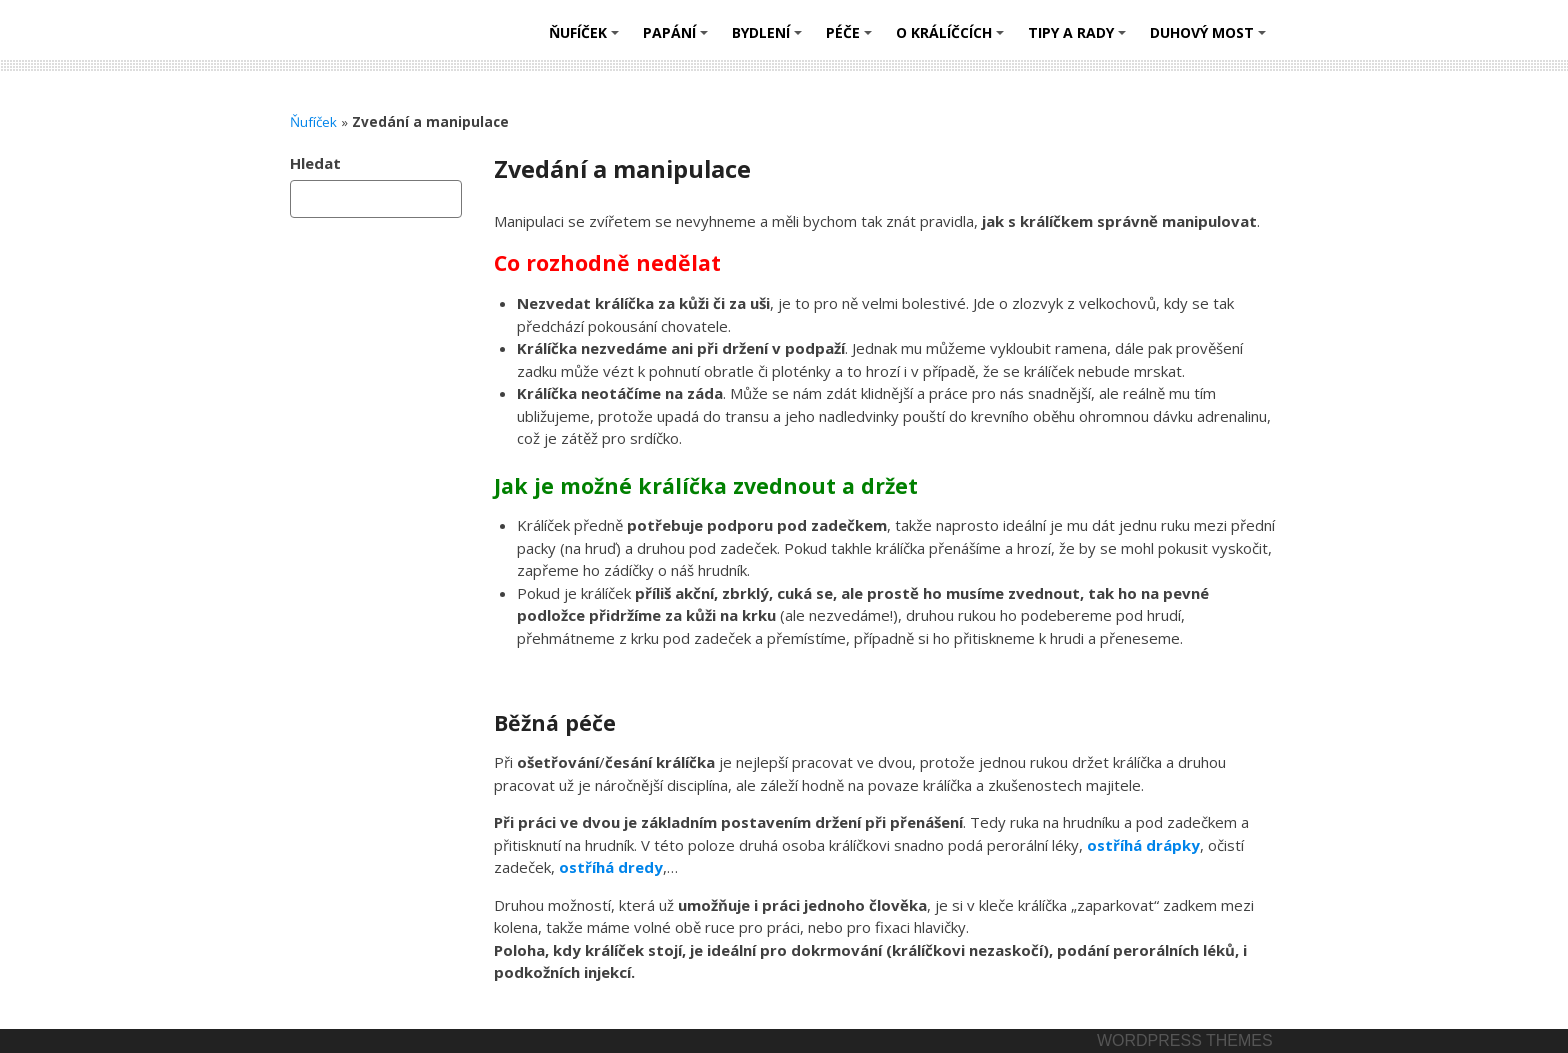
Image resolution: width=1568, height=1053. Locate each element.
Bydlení (770, 39)
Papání (678, 39)
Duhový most (1211, 39)
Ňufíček (587, 39)
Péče (852, 39)
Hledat (315, 163)
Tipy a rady (1080, 39)
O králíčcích (953, 39)
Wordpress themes (1185, 1040)
